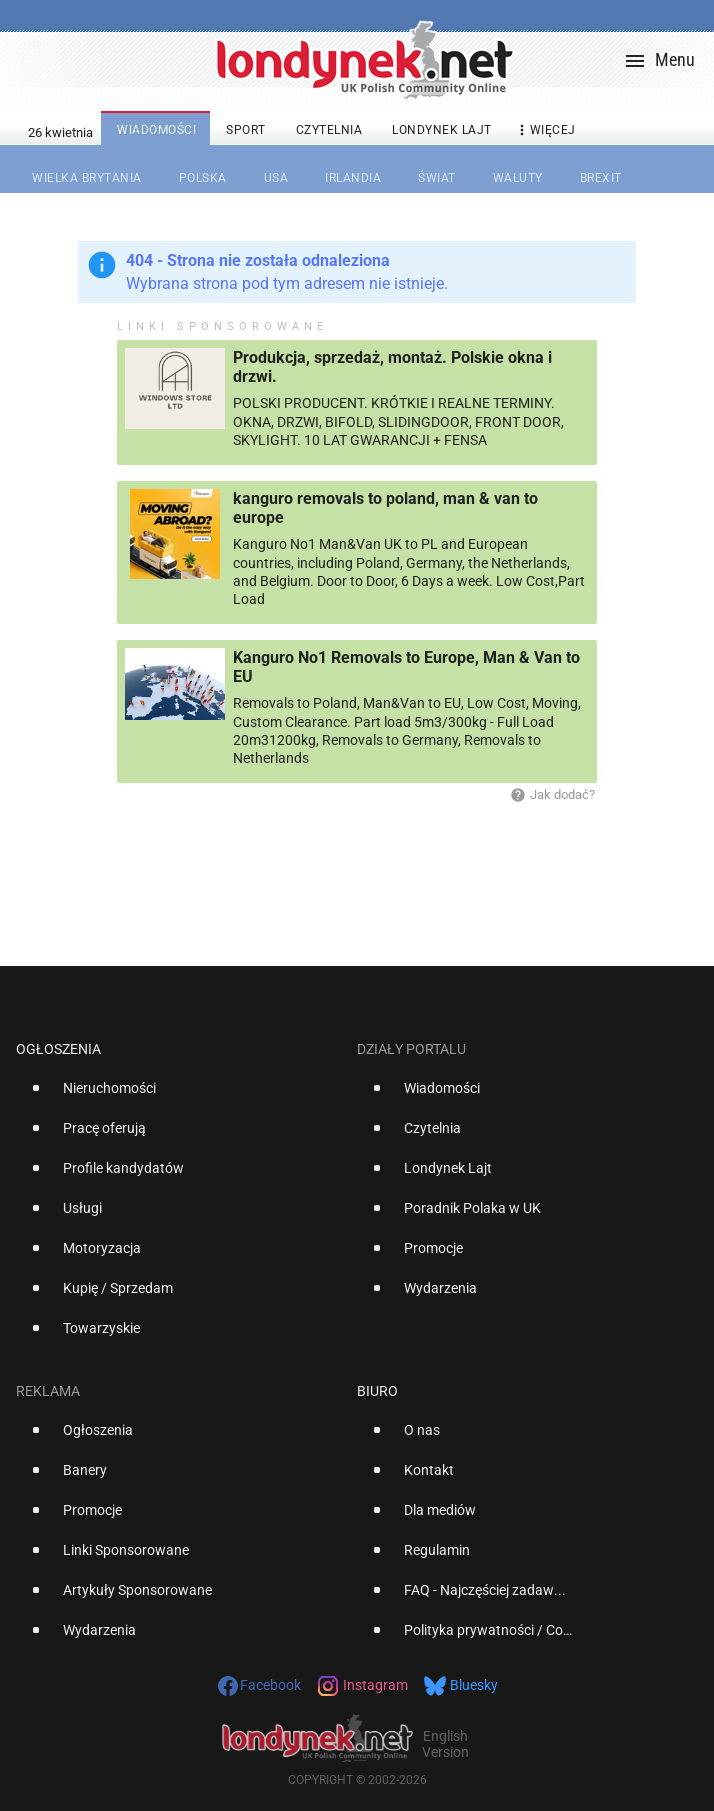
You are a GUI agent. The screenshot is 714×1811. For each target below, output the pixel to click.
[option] (178, 1096)
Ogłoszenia (58, 1049)
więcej (545, 130)
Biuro (377, 1391)
